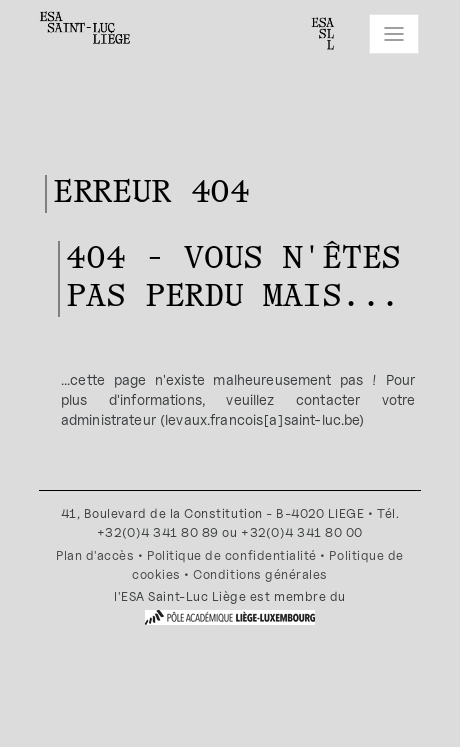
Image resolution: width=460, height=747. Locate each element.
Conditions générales (260, 574)
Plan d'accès (95, 555)
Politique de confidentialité (232, 555)
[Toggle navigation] (394, 34)
